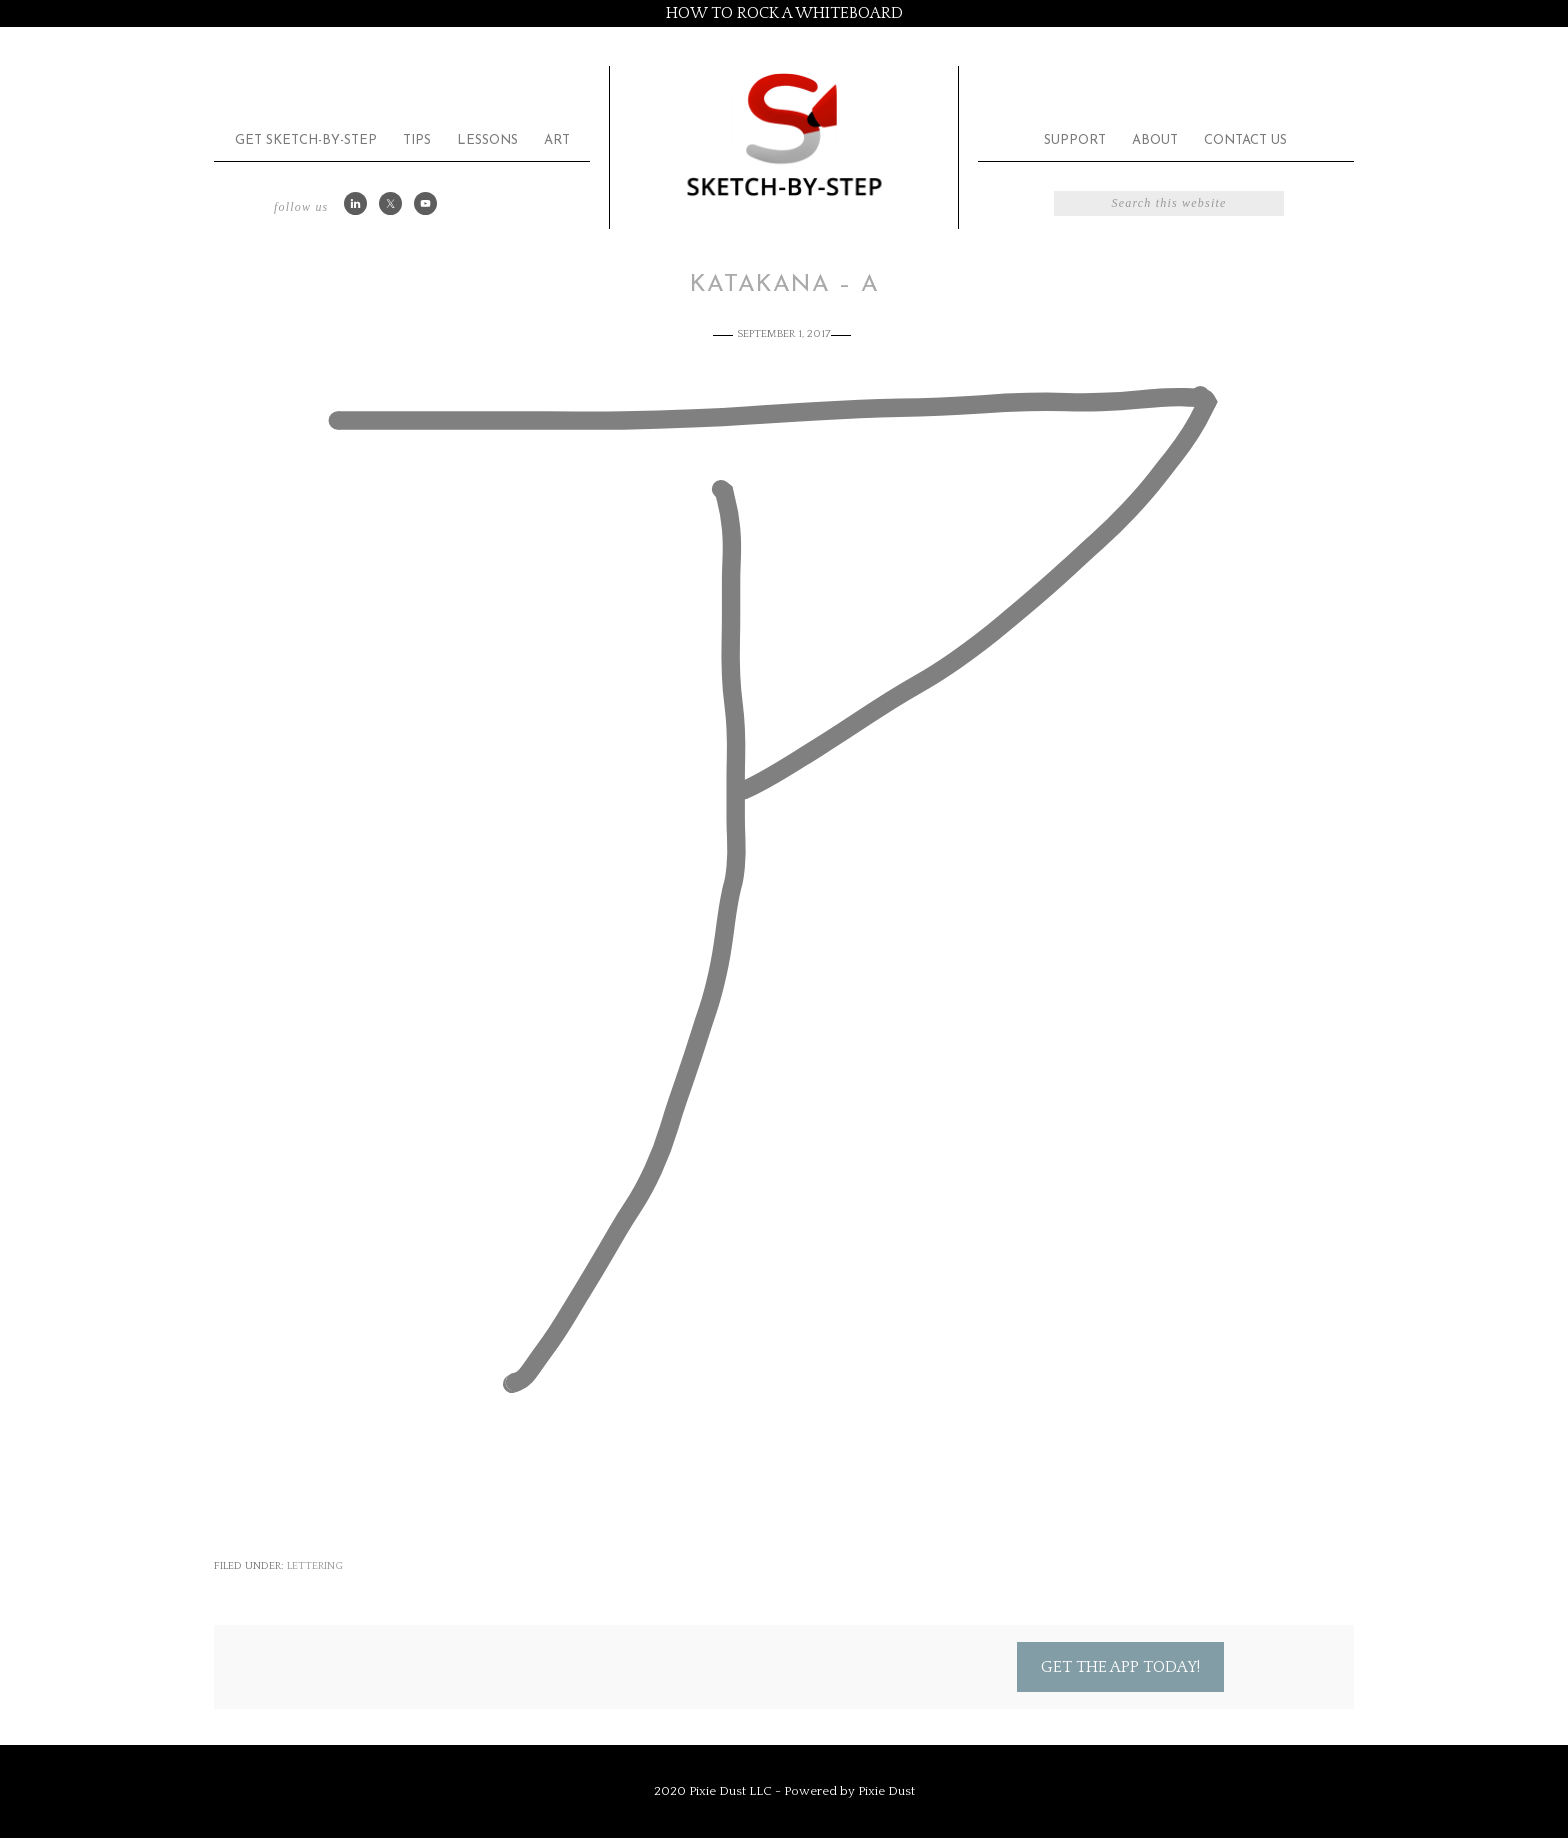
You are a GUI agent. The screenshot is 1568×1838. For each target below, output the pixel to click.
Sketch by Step (784, 133)
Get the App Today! (1120, 1667)
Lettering (315, 1566)
